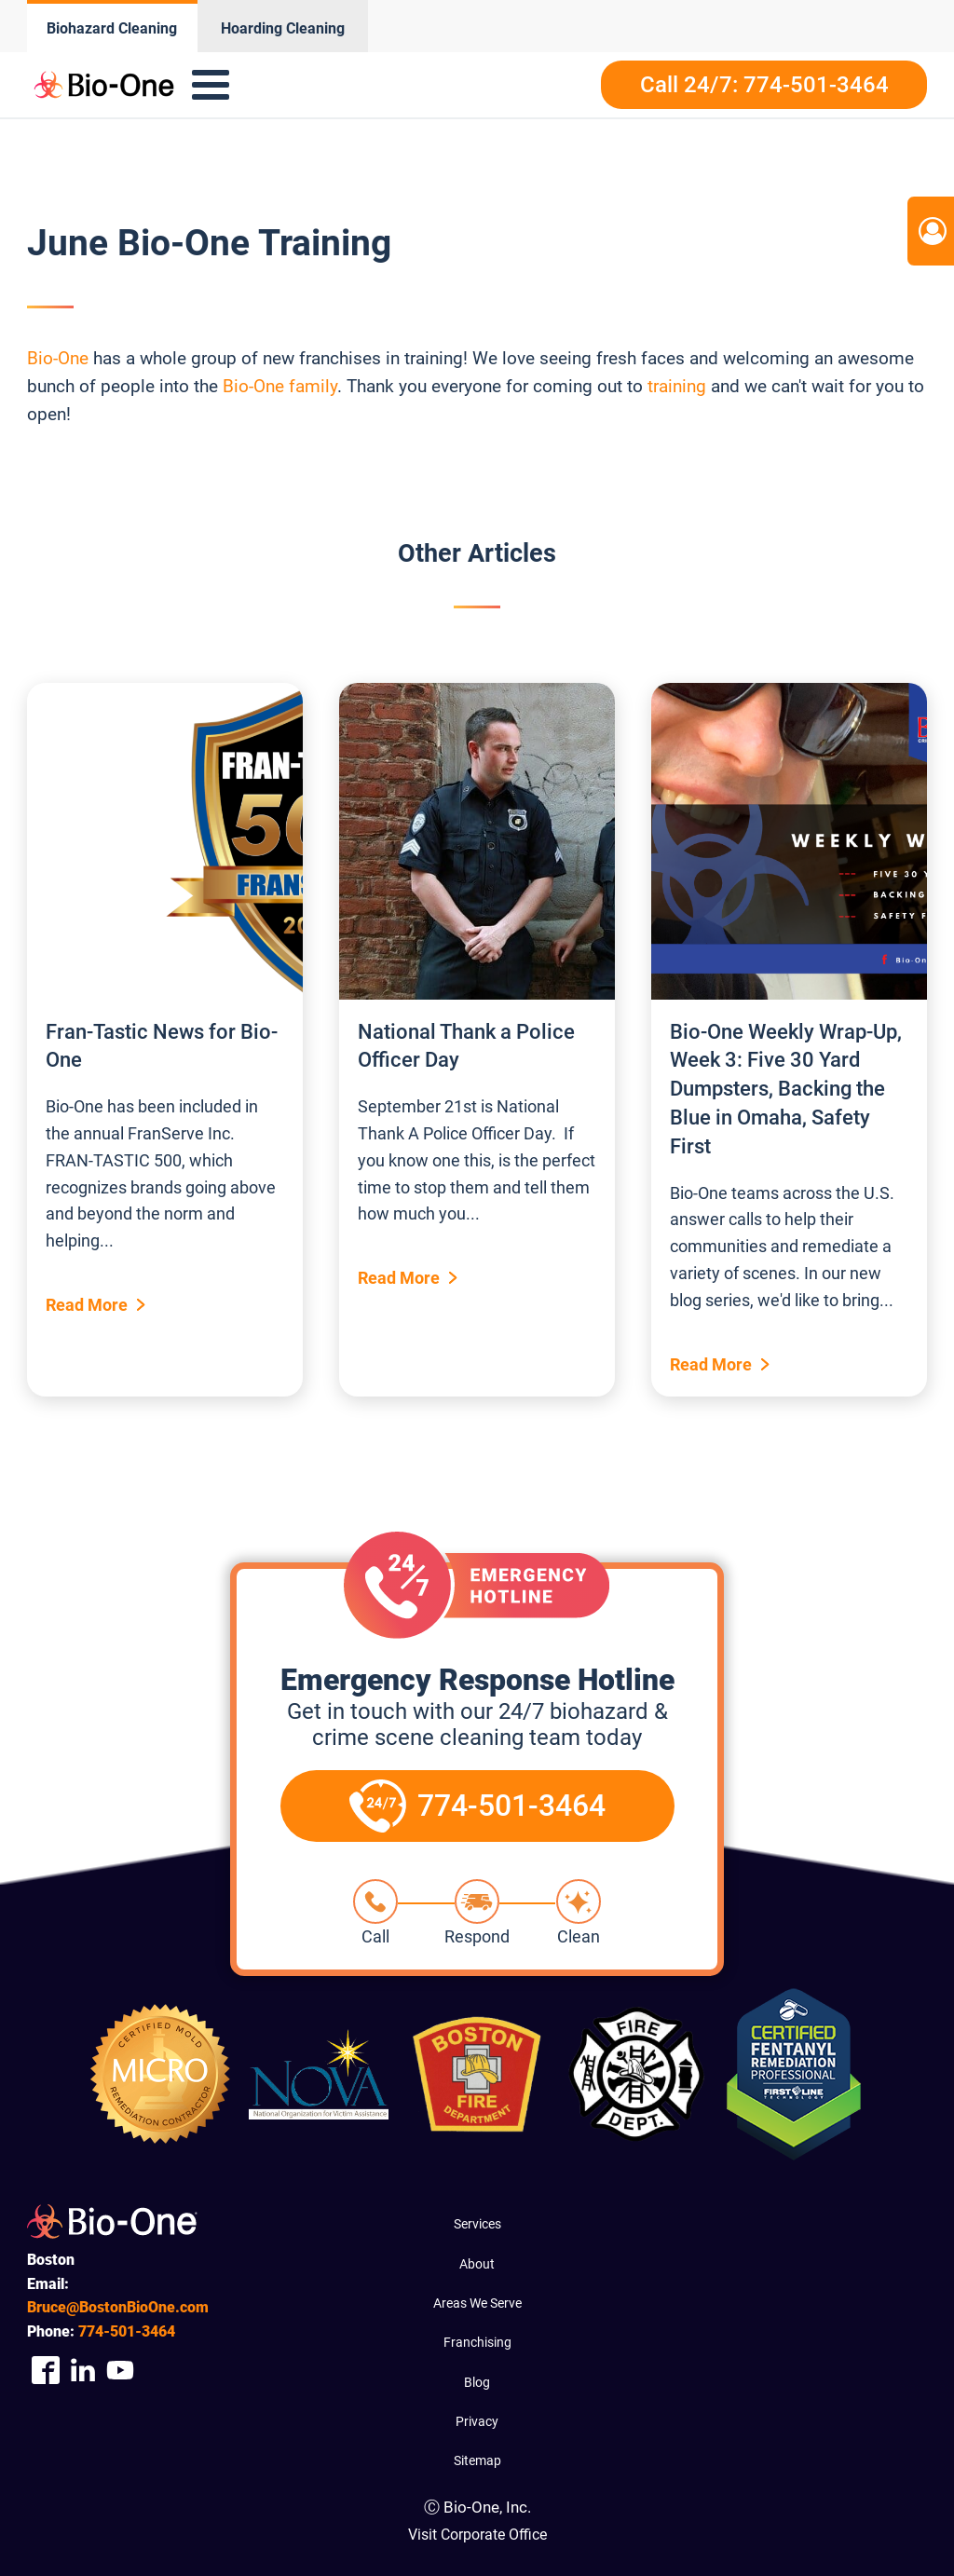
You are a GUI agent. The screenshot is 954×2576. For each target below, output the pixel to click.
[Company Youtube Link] (120, 2370)
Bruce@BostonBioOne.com (118, 2307)
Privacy (477, 2421)
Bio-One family (280, 386)
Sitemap (477, 2460)
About (477, 2263)
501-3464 (126, 2331)
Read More (87, 1305)
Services (477, 2223)
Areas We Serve (477, 2303)
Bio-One (60, 358)
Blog (477, 2382)
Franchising (477, 2342)
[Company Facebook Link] (46, 2370)
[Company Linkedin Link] (83, 2370)
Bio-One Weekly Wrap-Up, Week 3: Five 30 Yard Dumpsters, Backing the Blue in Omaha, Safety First (786, 1089)
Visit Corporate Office (477, 2534)
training (676, 386)
